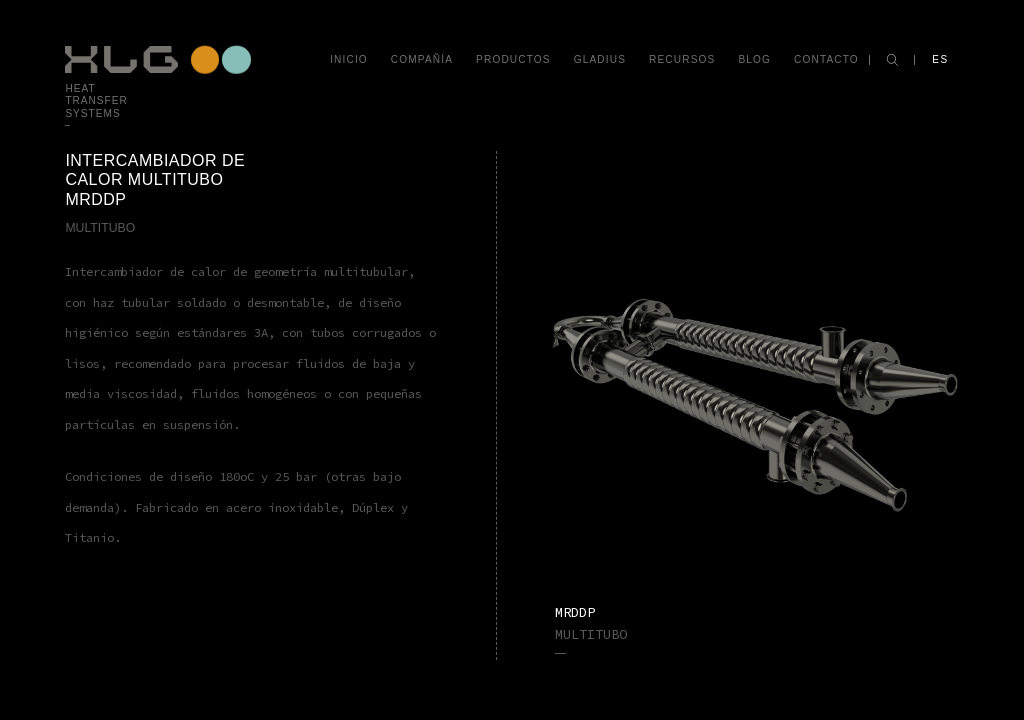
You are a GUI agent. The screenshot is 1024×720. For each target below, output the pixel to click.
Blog (754, 59)
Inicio (349, 59)
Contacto (826, 59)
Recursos (682, 59)
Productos (513, 59)
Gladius (600, 59)
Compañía (422, 59)
